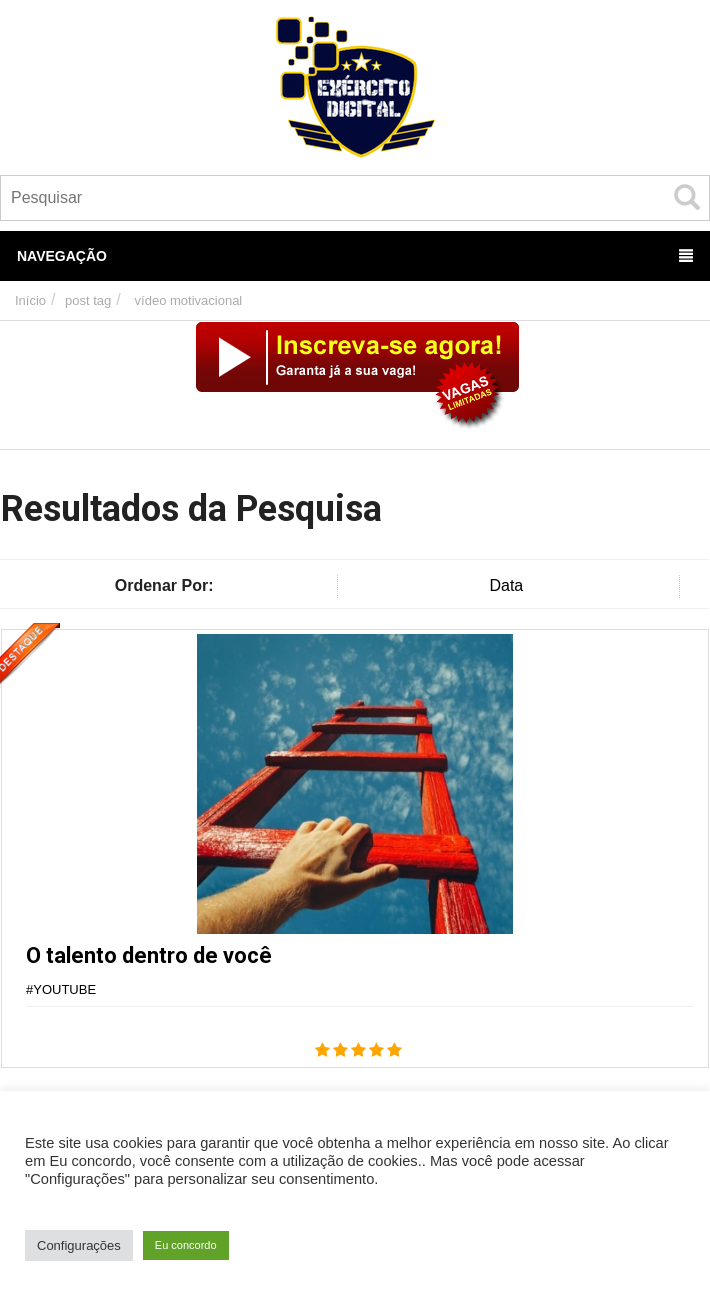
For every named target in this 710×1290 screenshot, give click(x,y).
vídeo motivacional (189, 300)
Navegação (355, 256)
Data (506, 585)
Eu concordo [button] (186, 1245)
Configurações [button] (79, 1245)
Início (30, 300)
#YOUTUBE (61, 989)
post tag (88, 300)
